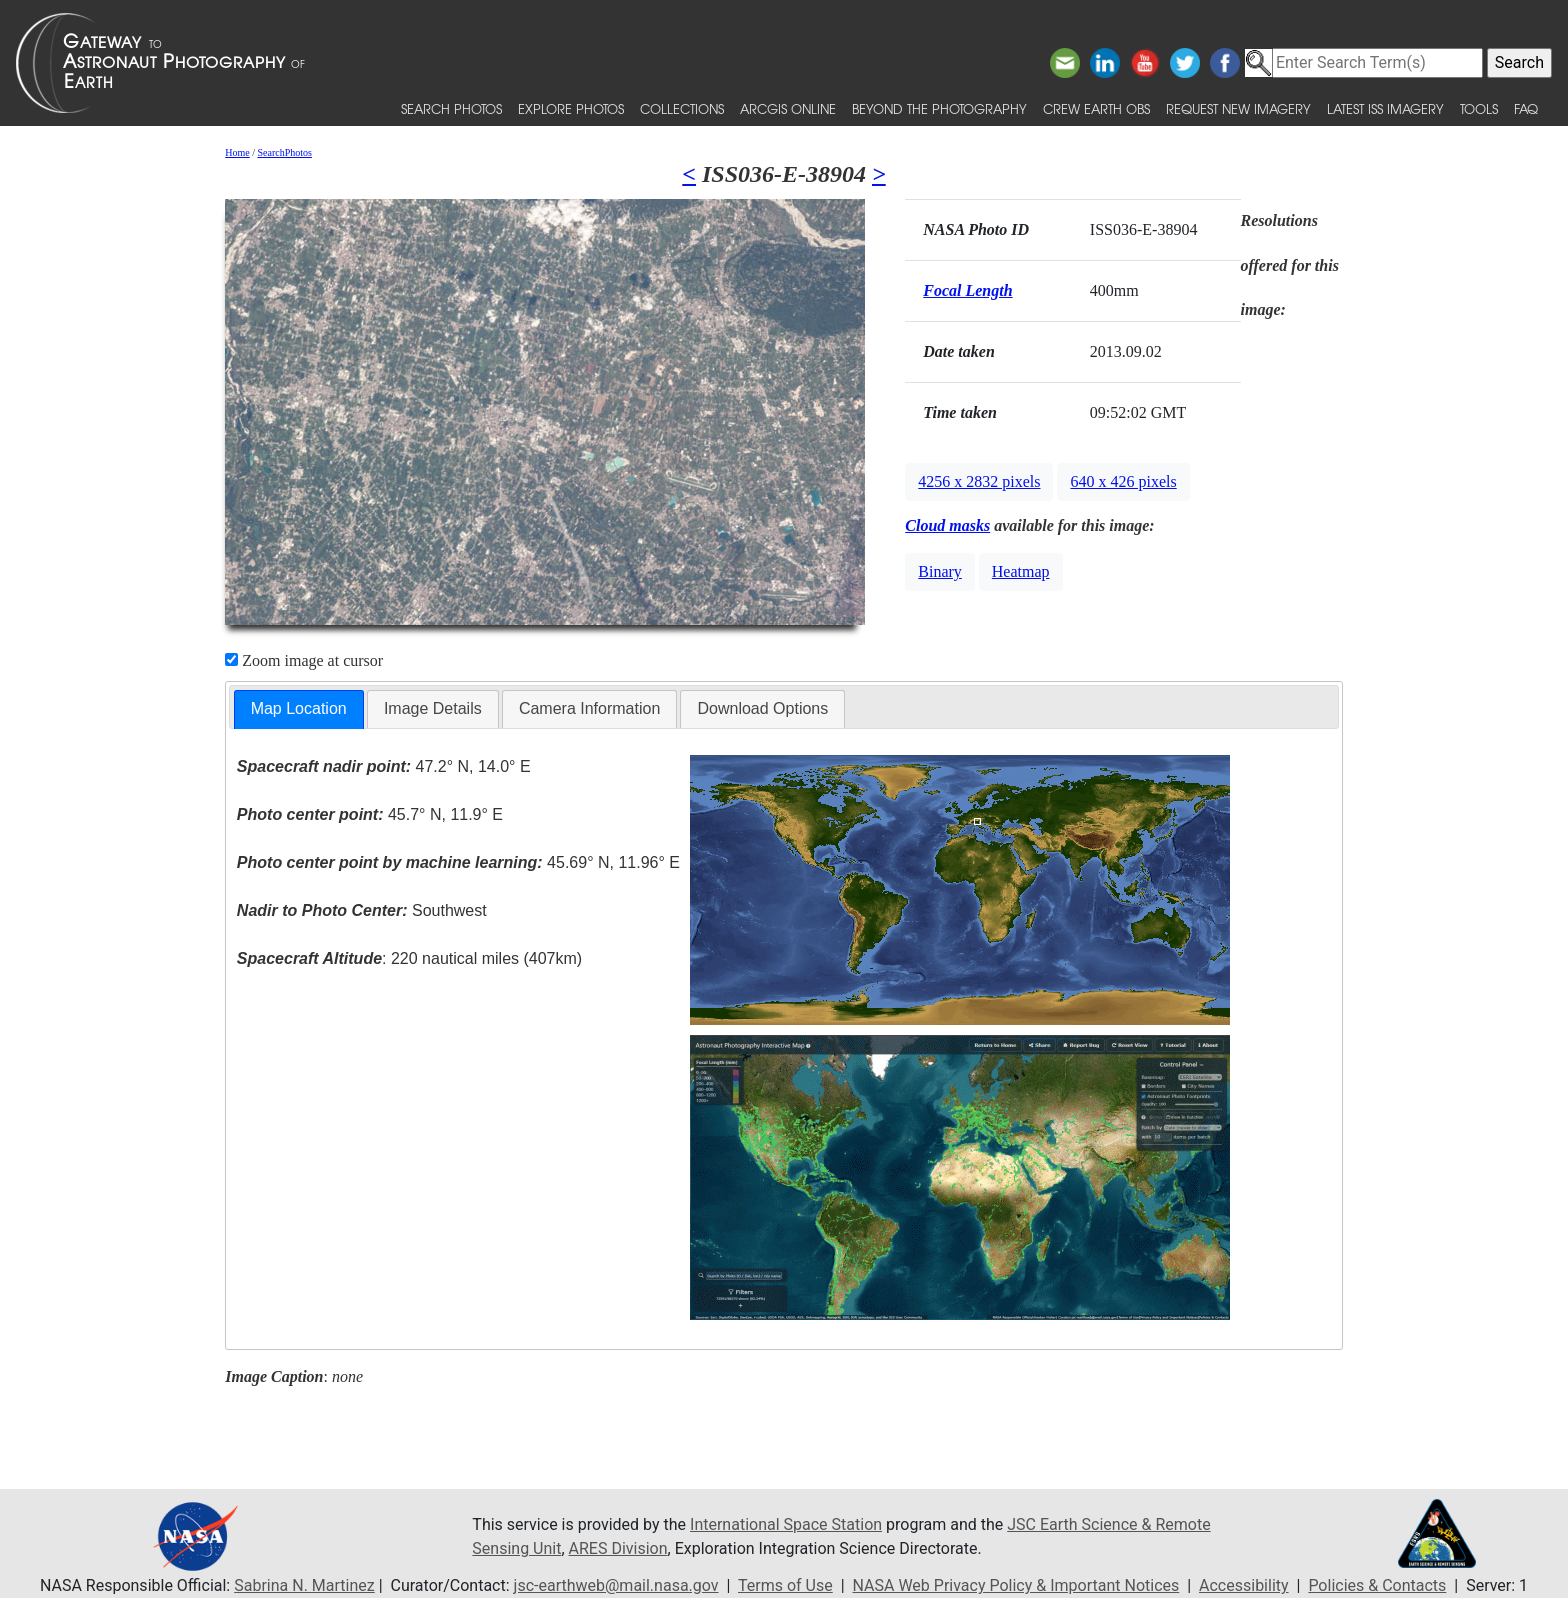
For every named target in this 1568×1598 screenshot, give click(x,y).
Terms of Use (785, 1585)
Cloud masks (947, 525)
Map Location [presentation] (299, 708)
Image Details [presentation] (433, 708)
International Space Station (786, 1524)
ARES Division (618, 1548)
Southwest (362, 910)
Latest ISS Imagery (1385, 108)
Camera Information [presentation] (589, 708)
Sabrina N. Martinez (304, 1585)
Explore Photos (571, 108)
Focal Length (967, 290)
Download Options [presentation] (762, 708)
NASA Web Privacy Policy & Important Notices (1016, 1585)
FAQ (1526, 108)
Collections (682, 108)
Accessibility (1244, 1585)
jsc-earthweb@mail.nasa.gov (616, 1585)
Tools (1479, 108)
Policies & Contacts (1377, 1585)
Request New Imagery (1238, 108)
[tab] (299, 709)
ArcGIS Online (788, 108)
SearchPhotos (285, 152)
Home (237, 152)
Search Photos (451, 108)
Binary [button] (940, 571)
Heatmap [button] (1021, 571)
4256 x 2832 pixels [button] (979, 481)
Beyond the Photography (939, 108)
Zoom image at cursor (304, 660)
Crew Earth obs (1096, 108)
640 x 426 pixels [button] (1123, 481)
